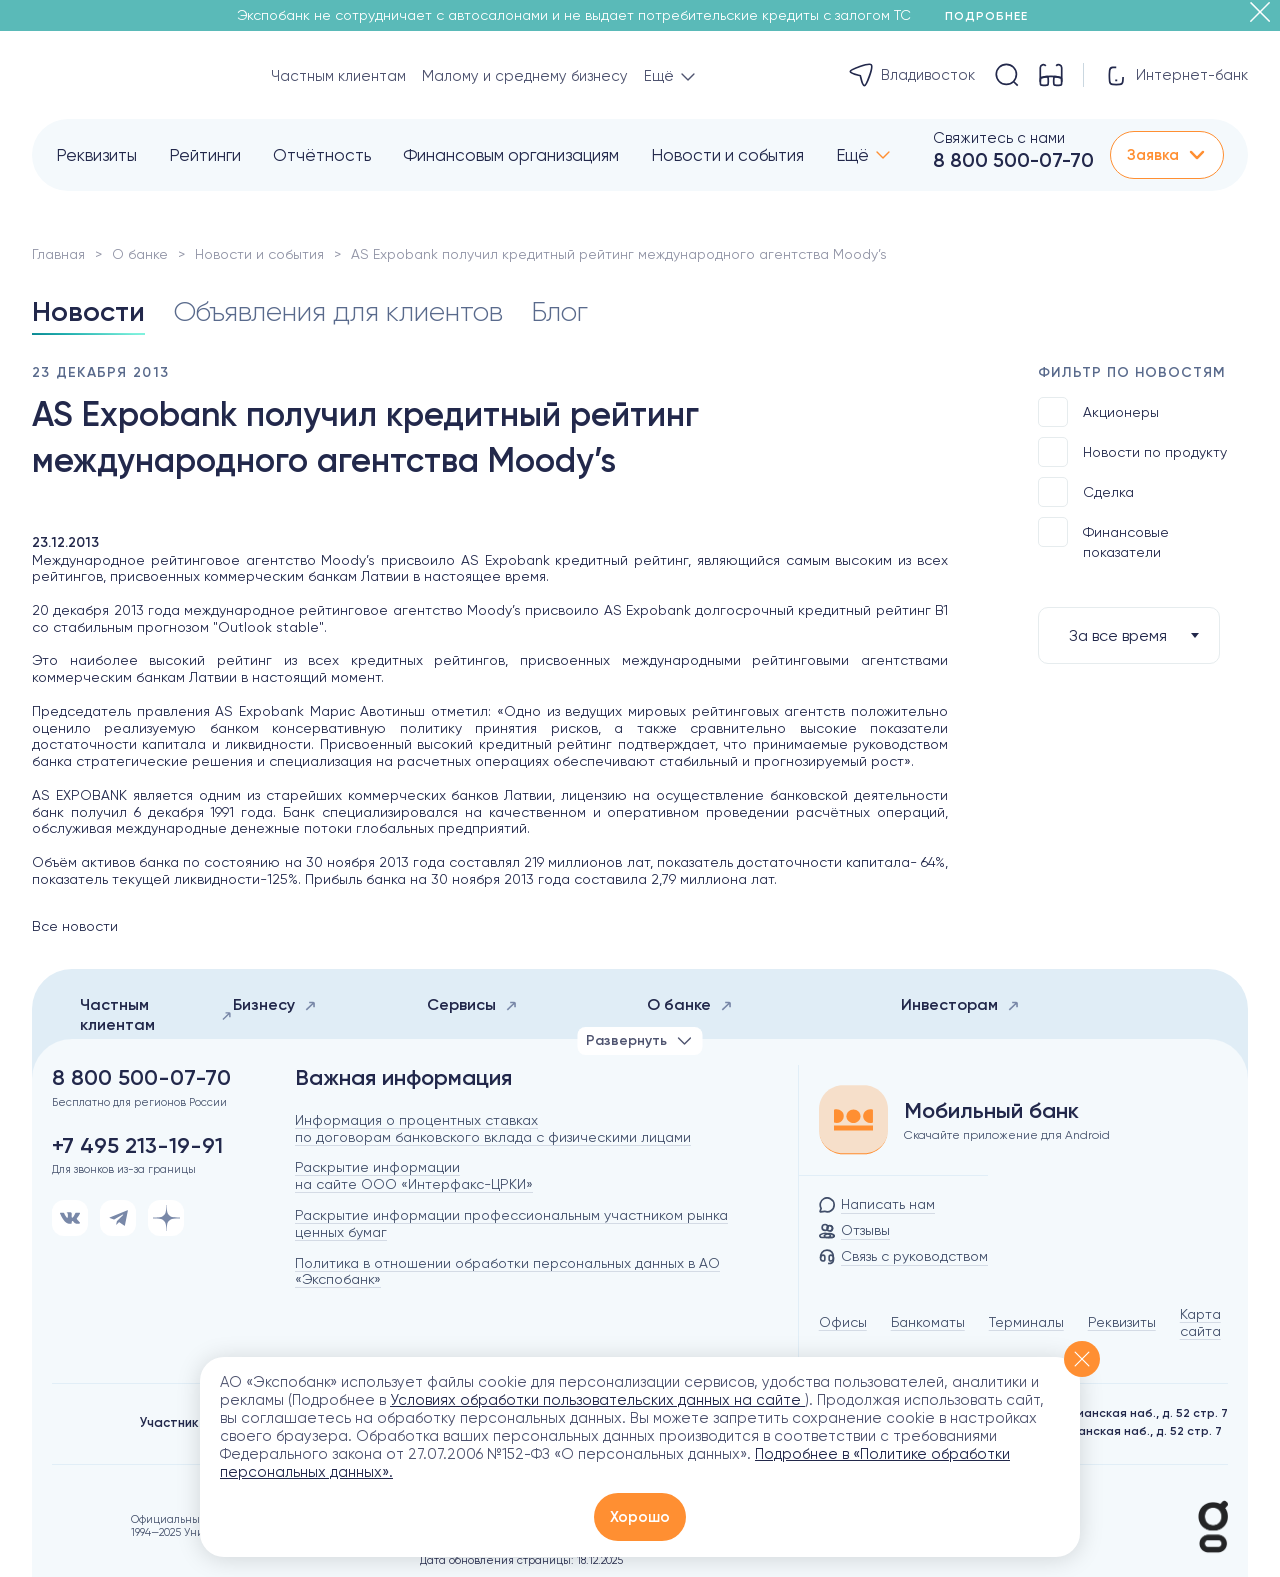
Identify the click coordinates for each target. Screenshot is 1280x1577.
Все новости (75, 926)
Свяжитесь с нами (999, 138)
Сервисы (472, 1004)
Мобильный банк (991, 1111)
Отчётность (322, 155)
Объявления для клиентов (338, 311)
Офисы (843, 1322)
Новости (88, 311)
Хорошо (640, 1517)
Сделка (1086, 492)
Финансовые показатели (1103, 538)
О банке (140, 254)
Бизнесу (275, 1004)
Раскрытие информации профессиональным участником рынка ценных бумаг (511, 1223)
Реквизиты (96, 155)
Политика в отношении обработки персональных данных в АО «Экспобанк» (507, 1271)
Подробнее (993, 16)
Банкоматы (928, 1322)
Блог (559, 311)
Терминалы (1026, 1322)
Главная (58, 254)
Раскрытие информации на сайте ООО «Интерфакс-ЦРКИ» (414, 1175)
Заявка (1167, 155)
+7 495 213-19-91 (137, 1146)
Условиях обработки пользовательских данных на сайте (597, 1400)
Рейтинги (205, 155)
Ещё (852, 155)
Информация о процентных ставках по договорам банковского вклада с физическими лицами (493, 1128)
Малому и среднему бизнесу (525, 76)
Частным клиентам (338, 76)
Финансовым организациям (511, 155)
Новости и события (727, 155)
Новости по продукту (1132, 452)
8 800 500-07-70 (1013, 160)
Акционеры (1098, 412)
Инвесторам (960, 1004)
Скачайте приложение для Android (1007, 1135)
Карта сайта (1200, 1322)
